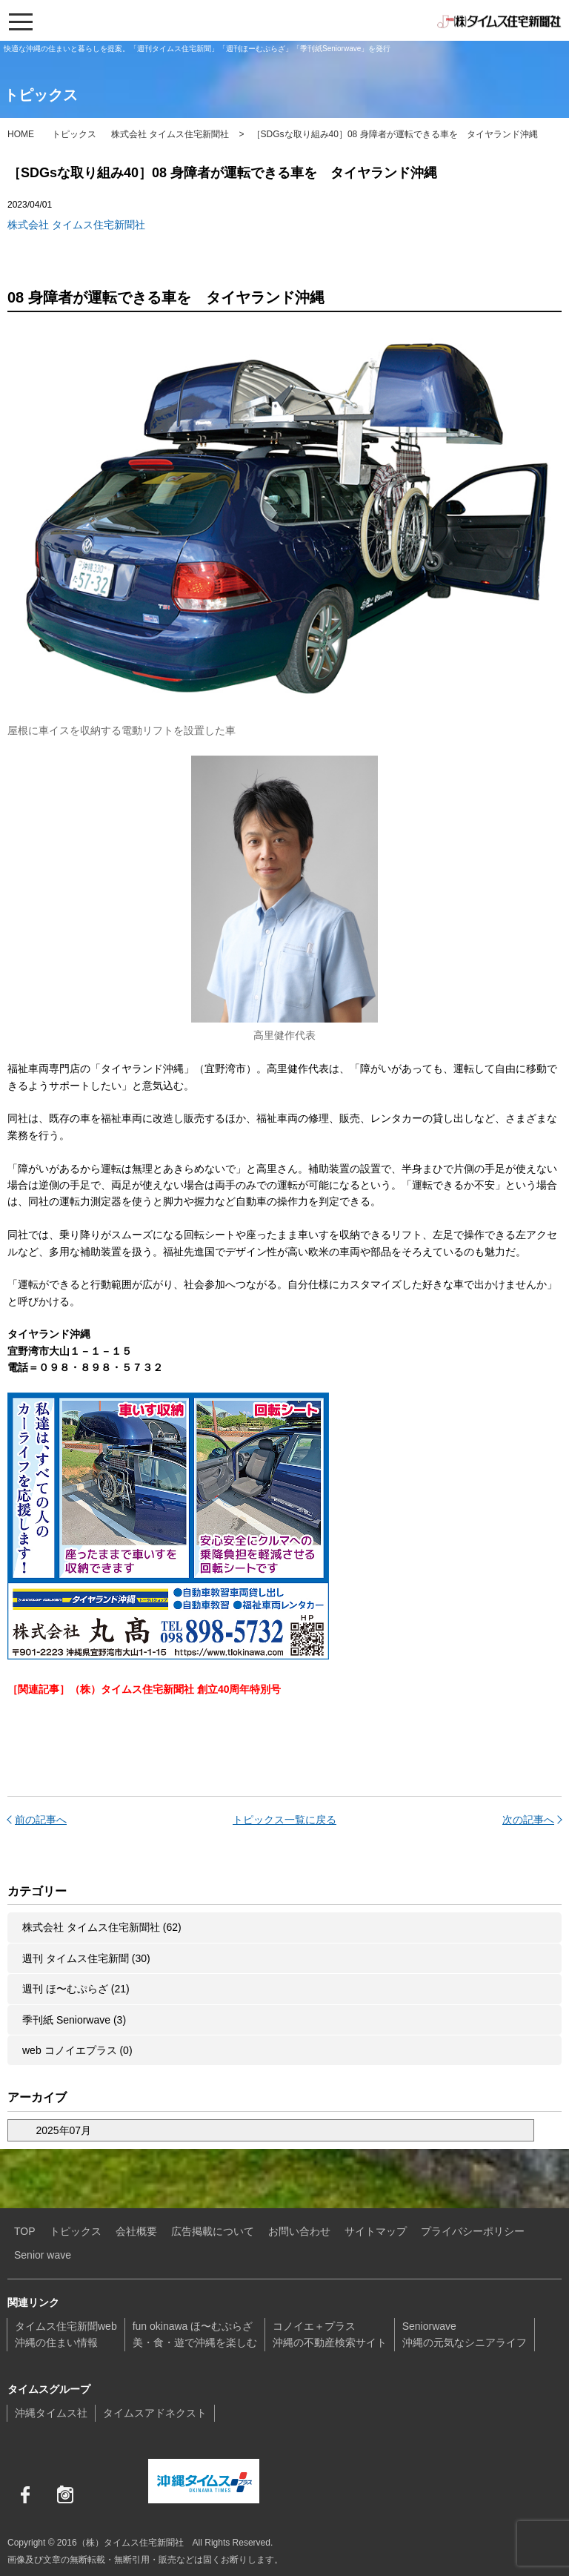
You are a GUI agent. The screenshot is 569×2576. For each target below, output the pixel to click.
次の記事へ (528, 1820)
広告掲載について (212, 2231)
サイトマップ (376, 2231)
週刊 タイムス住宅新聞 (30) (86, 1958)
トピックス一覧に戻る (284, 1820)
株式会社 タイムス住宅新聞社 (170, 134)
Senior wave (42, 2255)
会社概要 (136, 2231)
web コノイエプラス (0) (77, 2050)
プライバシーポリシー (473, 2231)
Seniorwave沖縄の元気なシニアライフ (464, 2334)
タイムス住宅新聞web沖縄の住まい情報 (66, 2334)
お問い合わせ (299, 2231)
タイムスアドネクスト (155, 2413)
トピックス (74, 134)
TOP (25, 2231)
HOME (20, 134)
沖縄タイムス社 (51, 2413)
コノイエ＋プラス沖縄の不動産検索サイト (330, 2334)
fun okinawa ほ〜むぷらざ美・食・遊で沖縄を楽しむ (195, 2334)
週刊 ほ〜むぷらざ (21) (76, 1989)
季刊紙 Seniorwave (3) (74, 2020)
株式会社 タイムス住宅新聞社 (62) (102, 1927)
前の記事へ (41, 1820)
